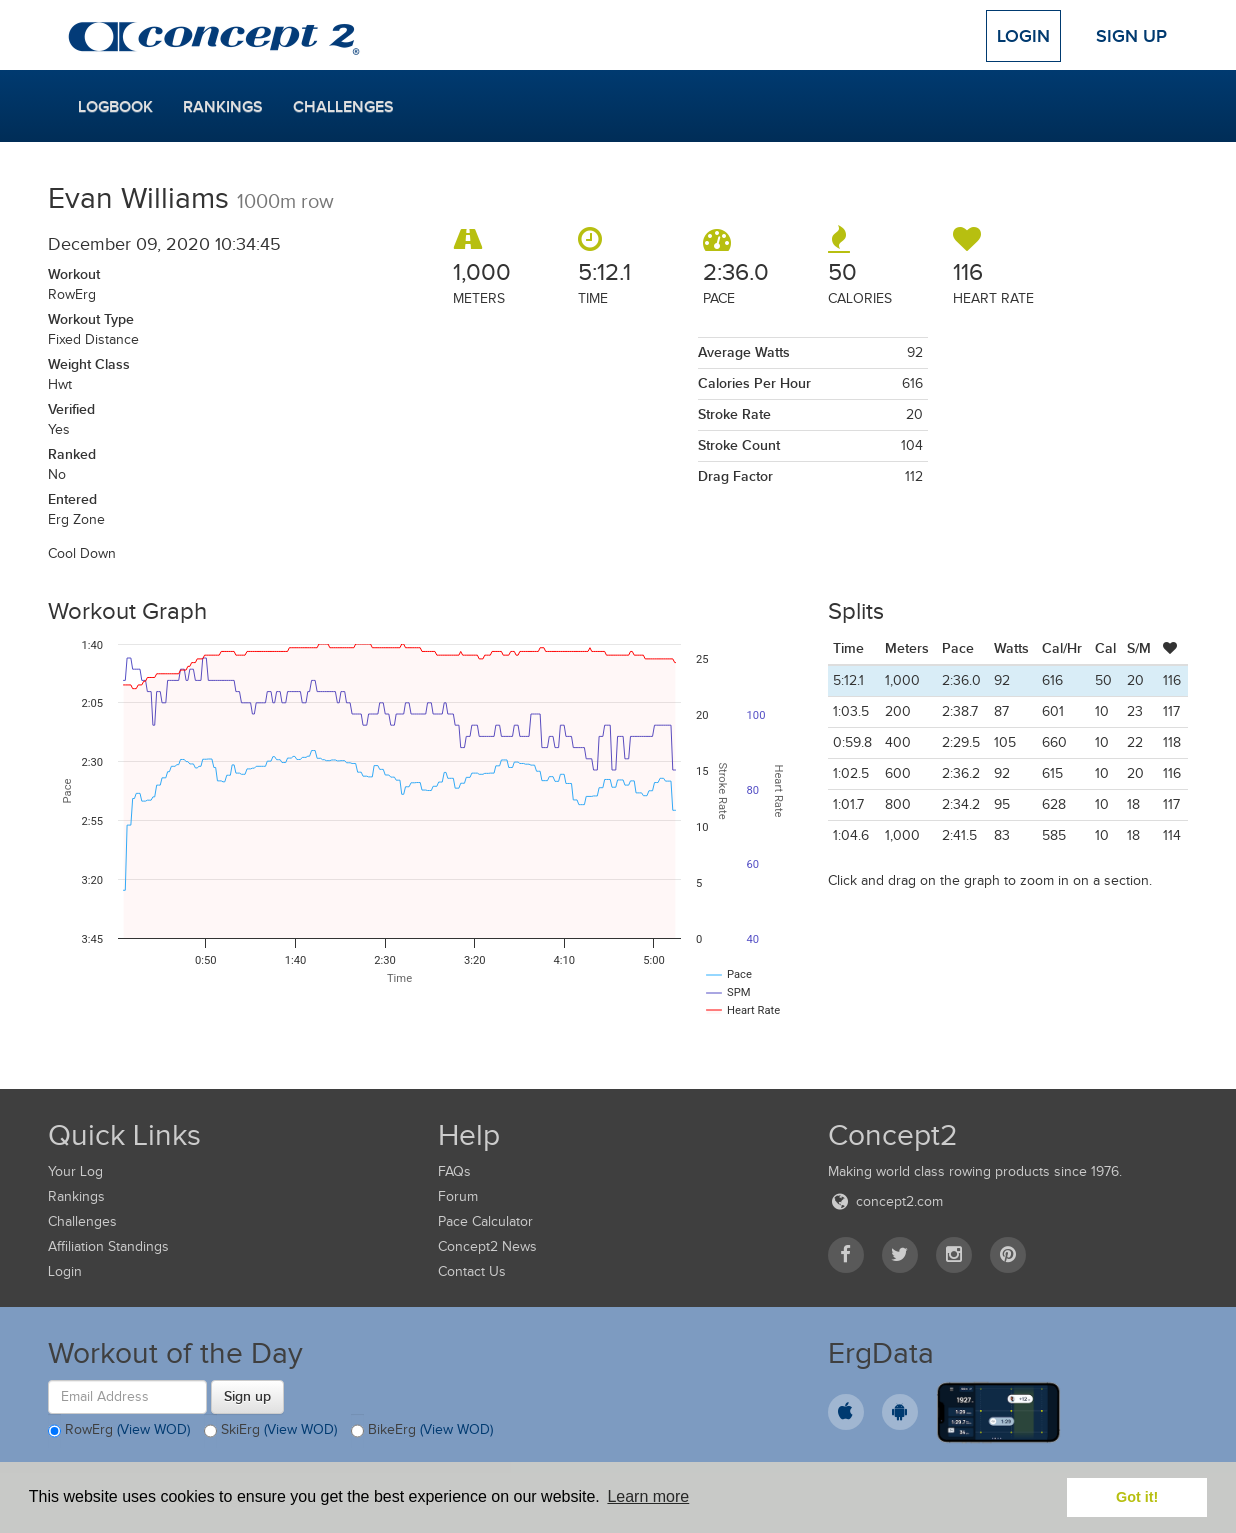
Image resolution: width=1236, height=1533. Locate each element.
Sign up (247, 1396)
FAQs (454, 1171)
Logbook (115, 107)
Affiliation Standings (108, 1246)
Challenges (343, 107)
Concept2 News (487, 1246)
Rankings (223, 107)
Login (1023, 36)
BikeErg (422, 1431)
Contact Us (472, 1271)
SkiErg (270, 1431)
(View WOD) (153, 1429)
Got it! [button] (1137, 1497)
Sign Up (1131, 36)
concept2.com (885, 1201)
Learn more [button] (648, 1496)
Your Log (75, 1171)
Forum (458, 1196)
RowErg (119, 1431)
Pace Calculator (485, 1221)
